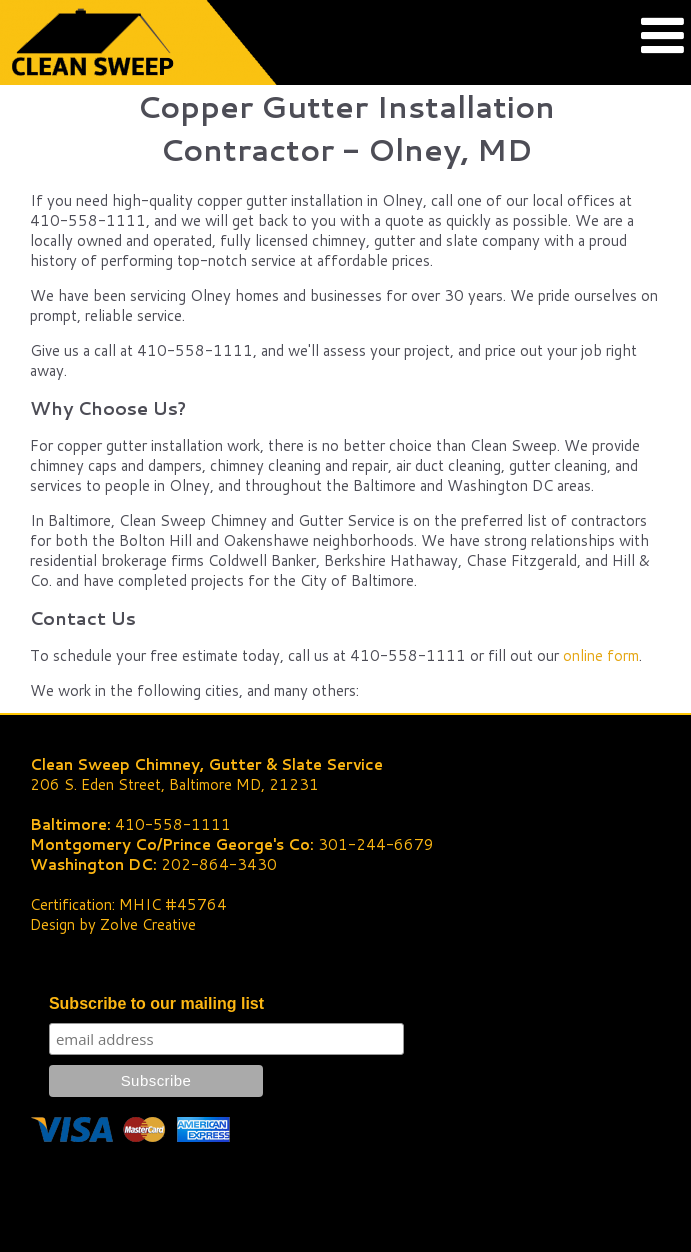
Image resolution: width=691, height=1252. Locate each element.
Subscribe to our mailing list (156, 1003)
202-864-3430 (219, 864)
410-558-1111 (173, 824)
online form (601, 655)
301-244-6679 (376, 844)
